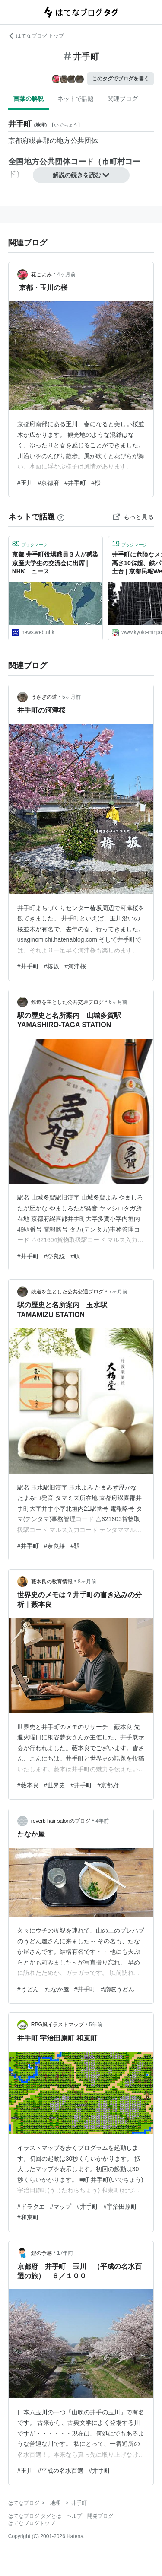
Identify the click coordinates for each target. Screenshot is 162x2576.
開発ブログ (100, 2516)
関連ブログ (123, 98)
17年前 (65, 2253)
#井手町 (75, 482)
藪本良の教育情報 (52, 1582)
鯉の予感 (41, 2253)
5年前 (95, 2025)
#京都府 (49, 482)
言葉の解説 (28, 98)
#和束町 (28, 2217)
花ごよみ (41, 274)
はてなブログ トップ (36, 36)
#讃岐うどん (117, 1989)
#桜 (96, 482)
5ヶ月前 (71, 697)
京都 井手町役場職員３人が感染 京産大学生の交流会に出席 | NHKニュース (55, 563)
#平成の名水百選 (61, 2470)
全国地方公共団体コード (51, 161)
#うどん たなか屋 (43, 1989)
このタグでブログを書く (120, 79)
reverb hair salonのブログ (60, 1821)
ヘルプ (74, 2516)
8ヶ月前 (87, 1582)
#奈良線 (55, 1256)
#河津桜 (75, 966)
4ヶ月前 (66, 274)
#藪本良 (28, 1785)
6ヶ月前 (118, 1002)
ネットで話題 (75, 98)
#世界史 (55, 1785)
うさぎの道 (44, 697)
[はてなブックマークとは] (60, 517)
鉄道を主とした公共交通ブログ (67, 1002)
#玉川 (25, 482)
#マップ (61, 2206)
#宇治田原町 (120, 2206)
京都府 (18, 140)
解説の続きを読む (81, 175)
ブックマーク (30, 544)
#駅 (75, 1256)
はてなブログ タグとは (34, 2516)
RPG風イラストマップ (57, 2025)
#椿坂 (52, 966)
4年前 (102, 1821)
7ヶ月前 (118, 1292)
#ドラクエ (31, 2206)
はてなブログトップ (31, 2523)
